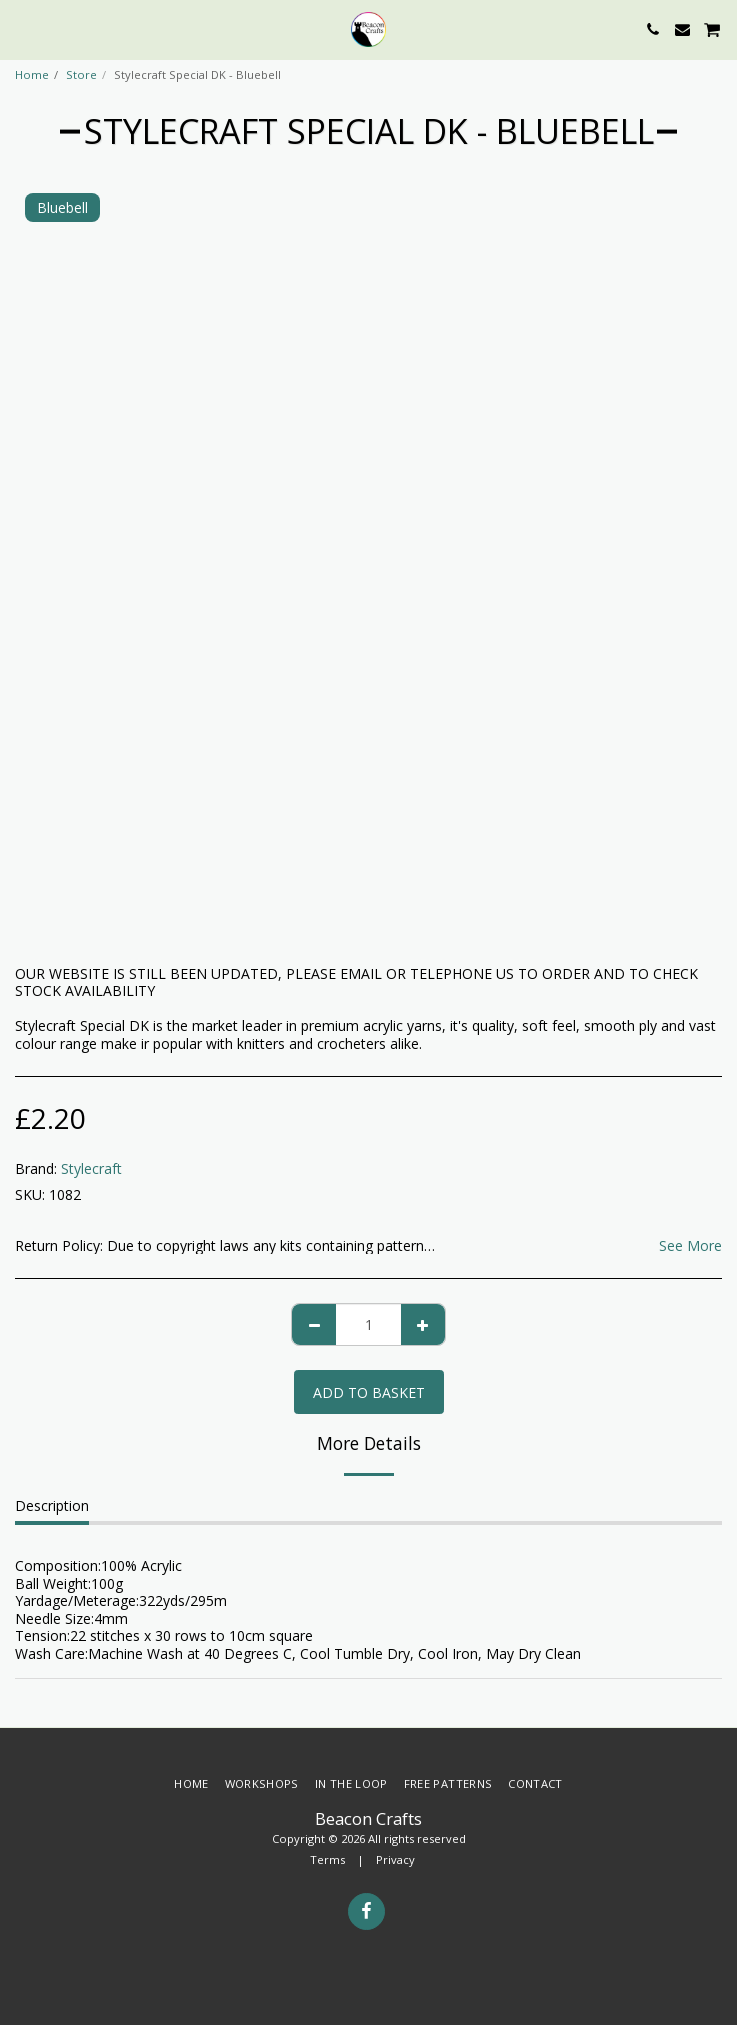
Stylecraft (91, 1168)
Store (81, 74)
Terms (327, 1859)
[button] (22, 28)
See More (690, 1246)
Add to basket (369, 1392)
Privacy (395, 1859)
